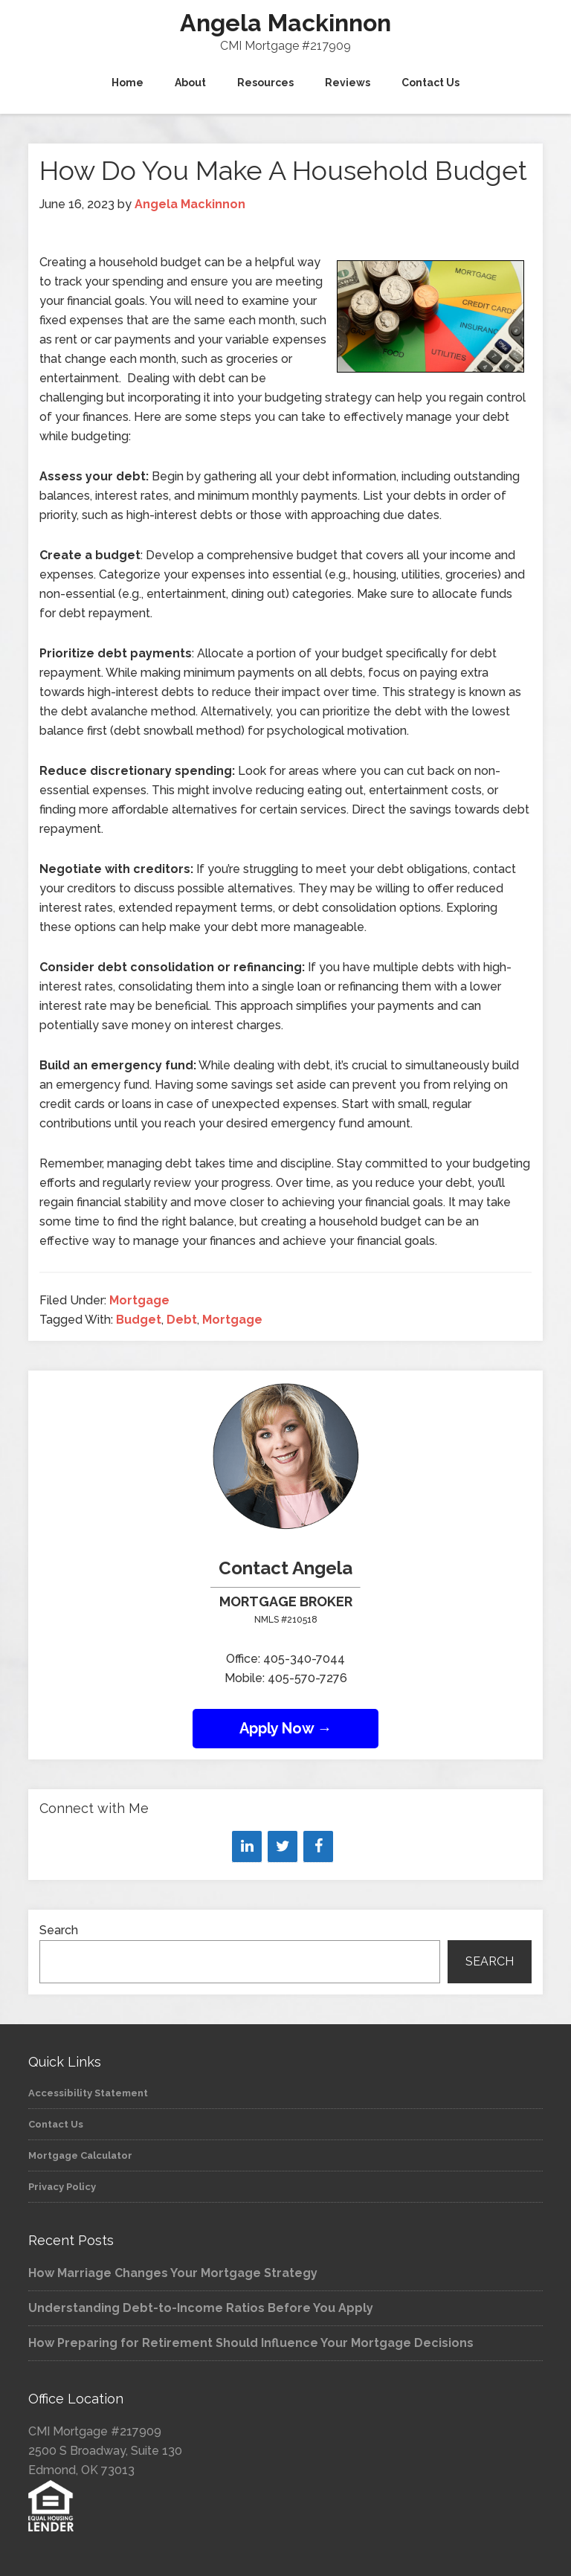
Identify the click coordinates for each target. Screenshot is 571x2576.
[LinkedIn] (247, 1846)
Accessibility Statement (88, 2093)
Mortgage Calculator (80, 2155)
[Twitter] (282, 1846)
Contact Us (55, 2124)
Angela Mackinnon (285, 22)
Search (58, 1930)
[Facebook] (318, 1846)
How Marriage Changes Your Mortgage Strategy (172, 2273)
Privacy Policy (62, 2186)
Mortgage (139, 1300)
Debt (182, 1320)
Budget (138, 1320)
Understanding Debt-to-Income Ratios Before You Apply (200, 2308)
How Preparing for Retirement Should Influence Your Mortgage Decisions (251, 2343)
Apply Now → (285, 1728)
